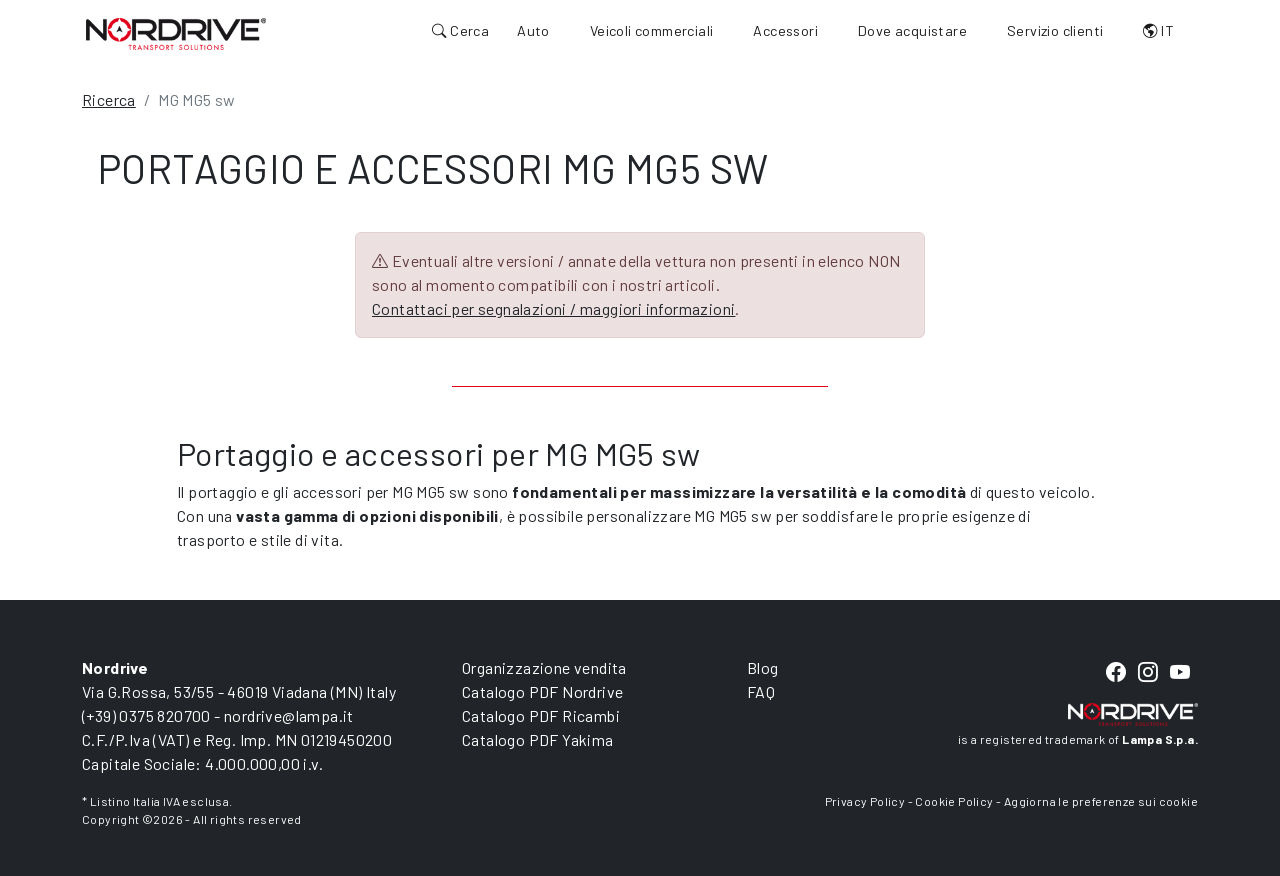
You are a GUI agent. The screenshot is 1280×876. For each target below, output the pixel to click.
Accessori (785, 30)
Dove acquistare (912, 30)
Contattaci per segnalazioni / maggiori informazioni (553, 308)
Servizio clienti (1055, 30)
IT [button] (1158, 30)
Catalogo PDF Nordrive (542, 691)
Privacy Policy (865, 801)
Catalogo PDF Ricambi (541, 715)
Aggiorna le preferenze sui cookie (1101, 801)
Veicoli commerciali (652, 30)
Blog (763, 667)
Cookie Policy (954, 801)
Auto (533, 30)
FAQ (761, 691)
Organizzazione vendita (544, 667)
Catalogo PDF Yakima (538, 739)
